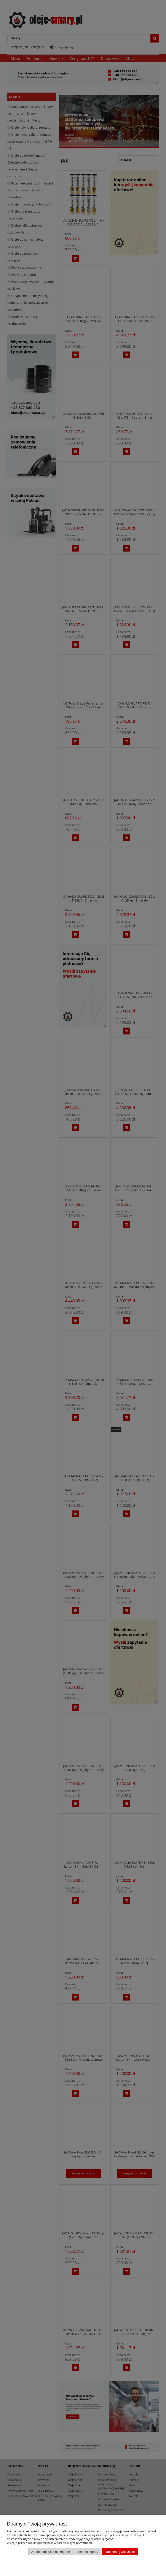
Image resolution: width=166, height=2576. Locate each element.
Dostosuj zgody (87, 2552)
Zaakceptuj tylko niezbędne (50, 2552)
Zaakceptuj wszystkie (120, 2552)
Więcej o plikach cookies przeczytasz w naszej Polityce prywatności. (50, 2543)
